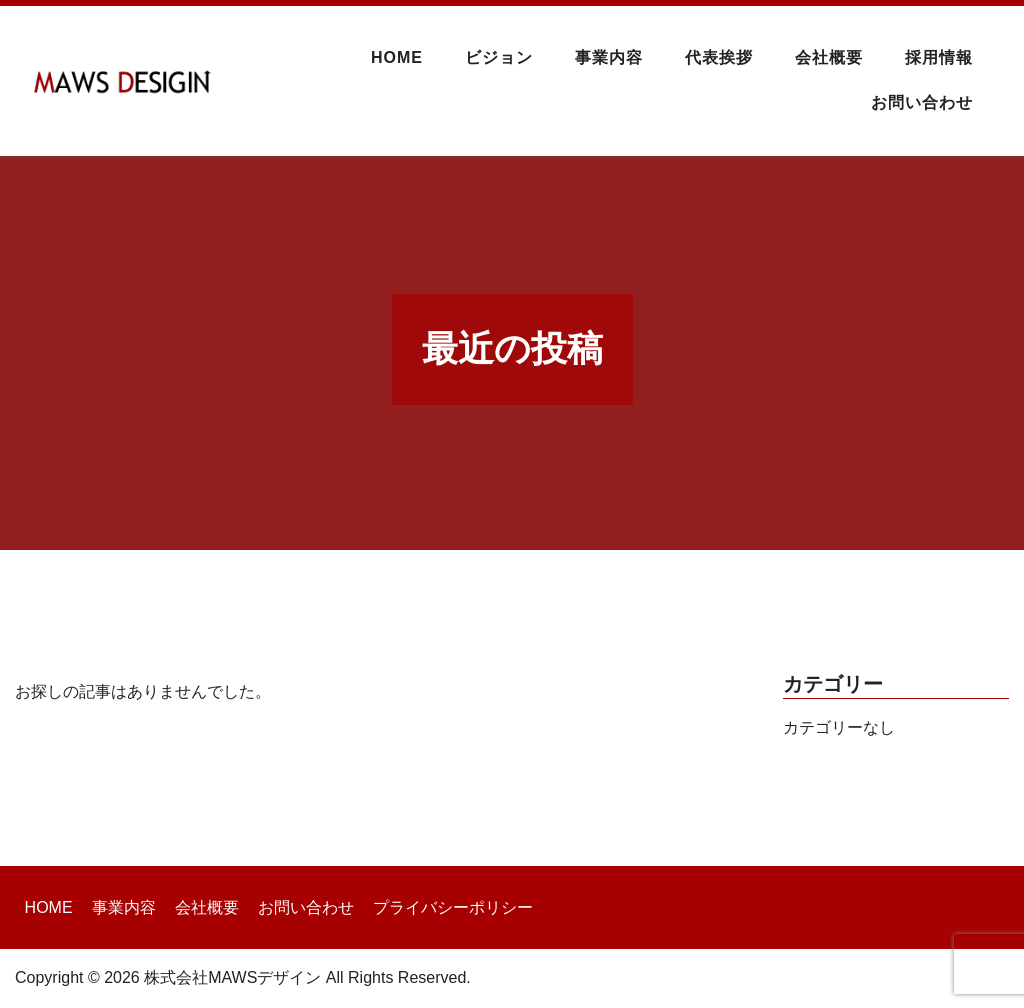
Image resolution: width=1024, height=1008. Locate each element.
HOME (397, 57)
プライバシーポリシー (453, 908)
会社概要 (829, 57)
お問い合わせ (922, 102)
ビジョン (499, 57)
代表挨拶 (719, 57)
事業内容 (609, 57)
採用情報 (939, 57)
